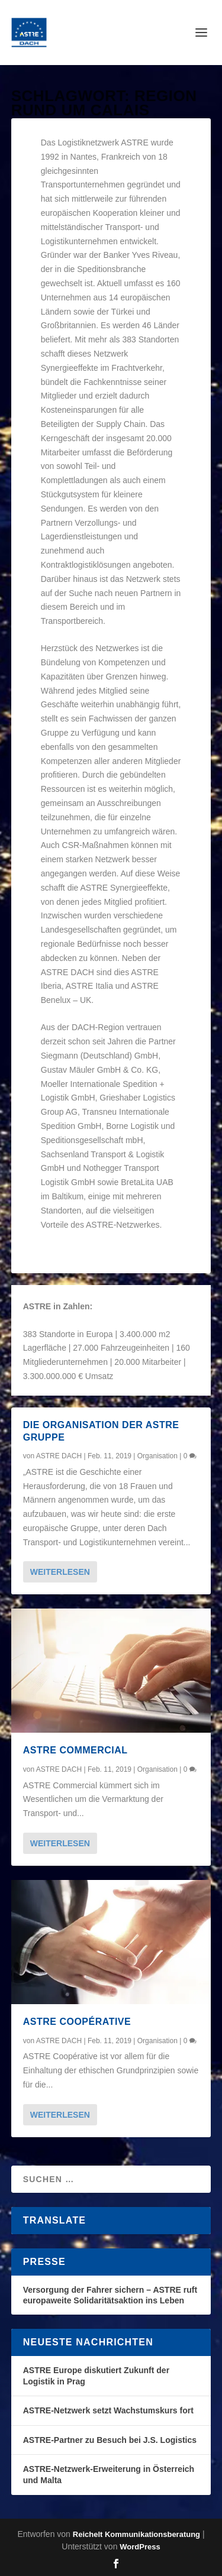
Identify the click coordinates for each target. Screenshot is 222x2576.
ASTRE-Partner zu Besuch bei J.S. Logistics (110, 2440)
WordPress (140, 2546)
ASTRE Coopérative (77, 2022)
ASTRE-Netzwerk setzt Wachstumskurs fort (108, 2410)
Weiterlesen (60, 1572)
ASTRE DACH (59, 1456)
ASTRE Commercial (75, 1750)
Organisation (157, 1456)
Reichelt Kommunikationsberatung (136, 2534)
